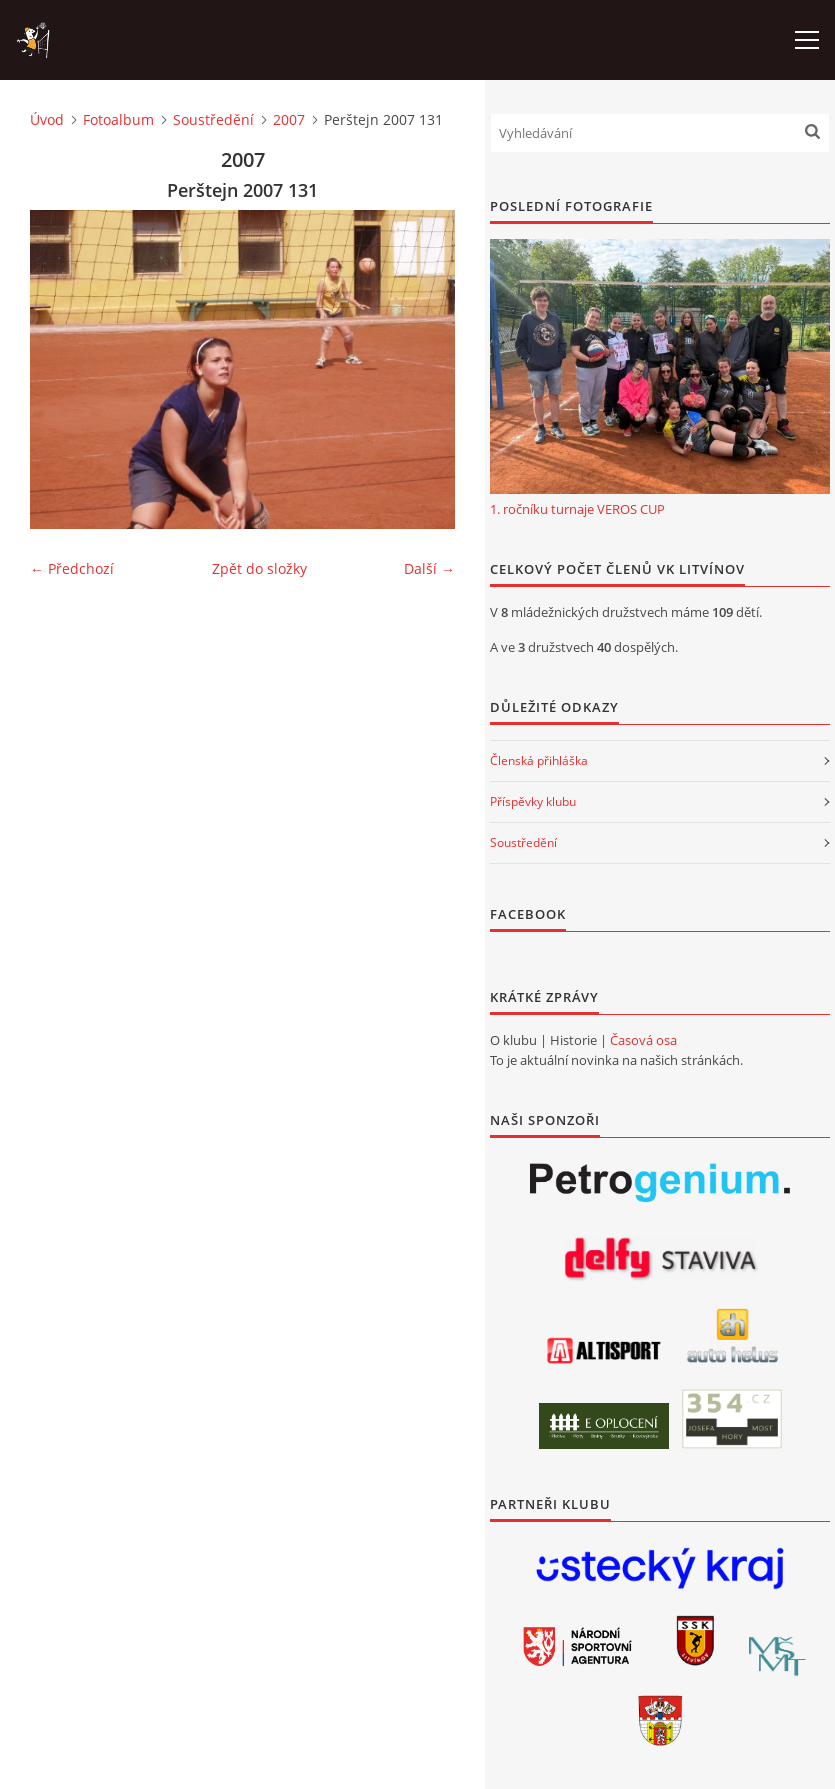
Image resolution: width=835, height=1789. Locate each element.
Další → (429, 568)
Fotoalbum (118, 119)
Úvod (47, 119)
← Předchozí (72, 568)
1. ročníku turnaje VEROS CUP (577, 509)
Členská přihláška (539, 760)
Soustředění (213, 119)
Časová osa (643, 1040)
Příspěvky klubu (533, 801)
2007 (289, 119)
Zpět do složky (259, 568)
